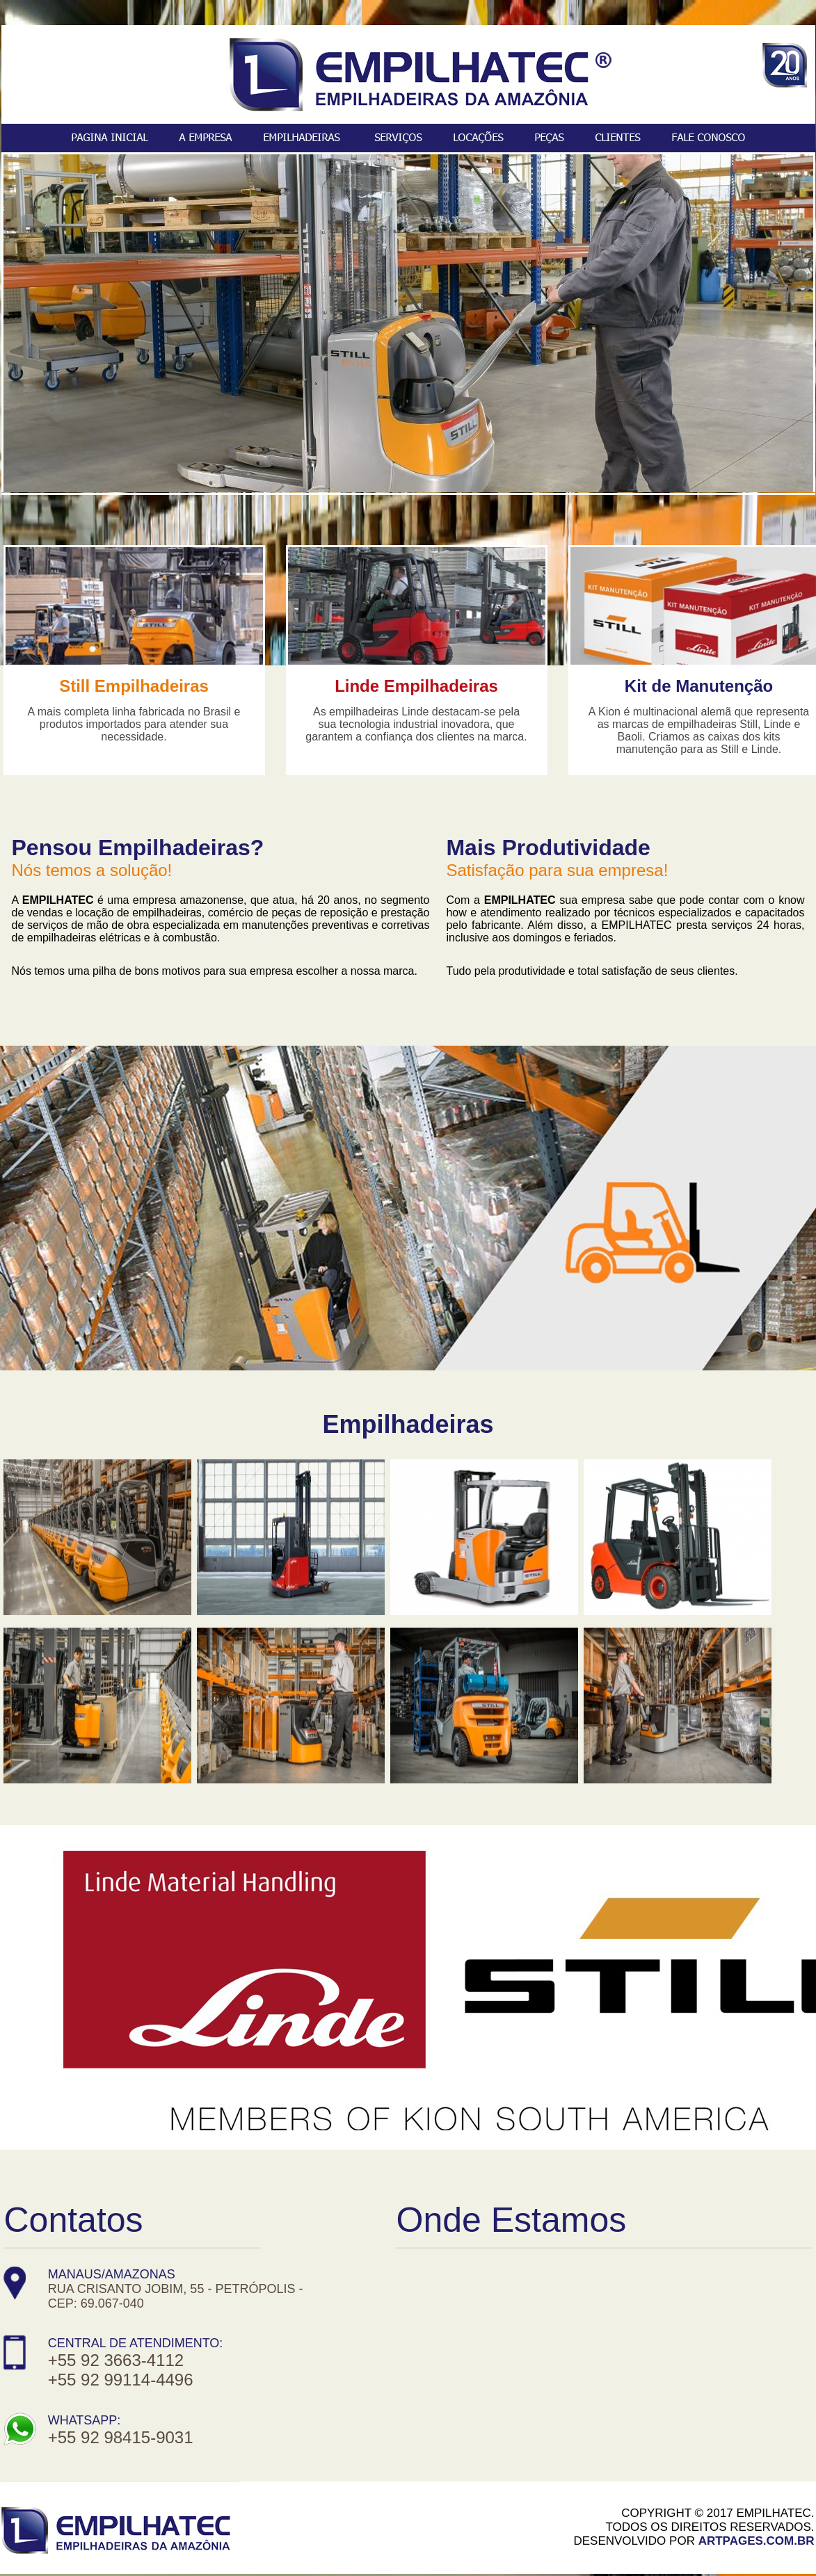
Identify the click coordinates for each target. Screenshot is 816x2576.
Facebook (290, 2527)
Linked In (448, 2527)
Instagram (372, 2527)
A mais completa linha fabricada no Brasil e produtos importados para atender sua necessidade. (134, 724)
